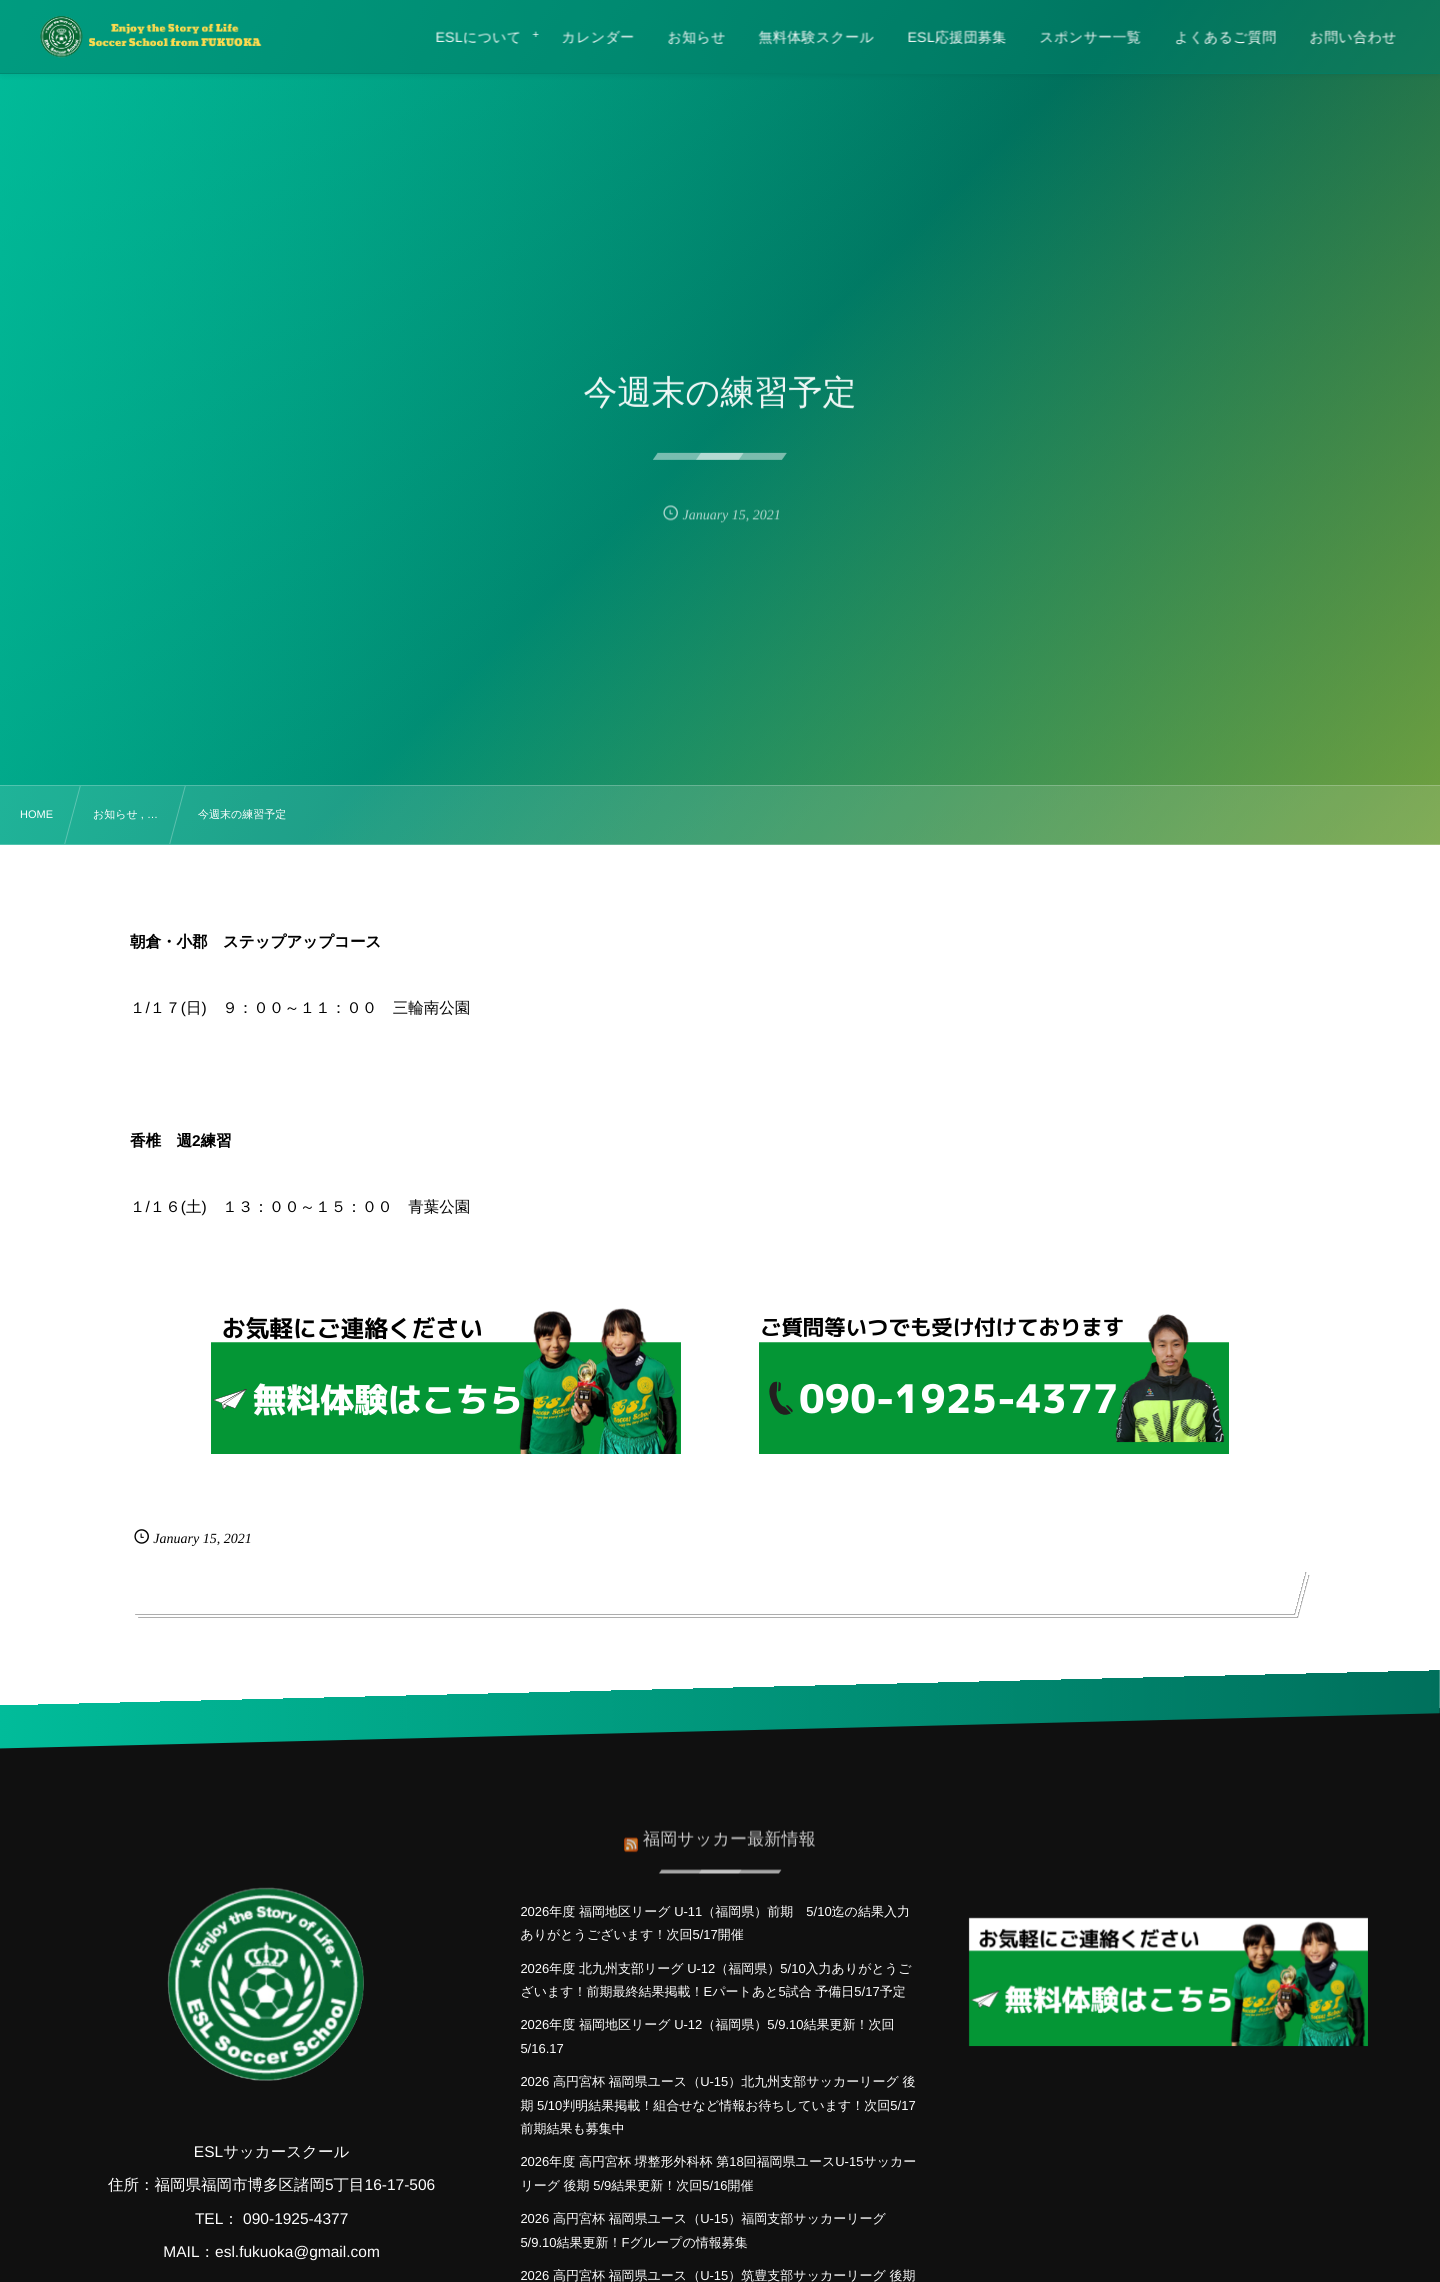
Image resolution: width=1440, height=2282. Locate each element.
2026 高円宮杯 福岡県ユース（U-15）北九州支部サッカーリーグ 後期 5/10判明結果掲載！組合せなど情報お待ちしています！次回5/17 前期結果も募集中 (724, 2105)
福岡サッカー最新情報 (729, 1830)
